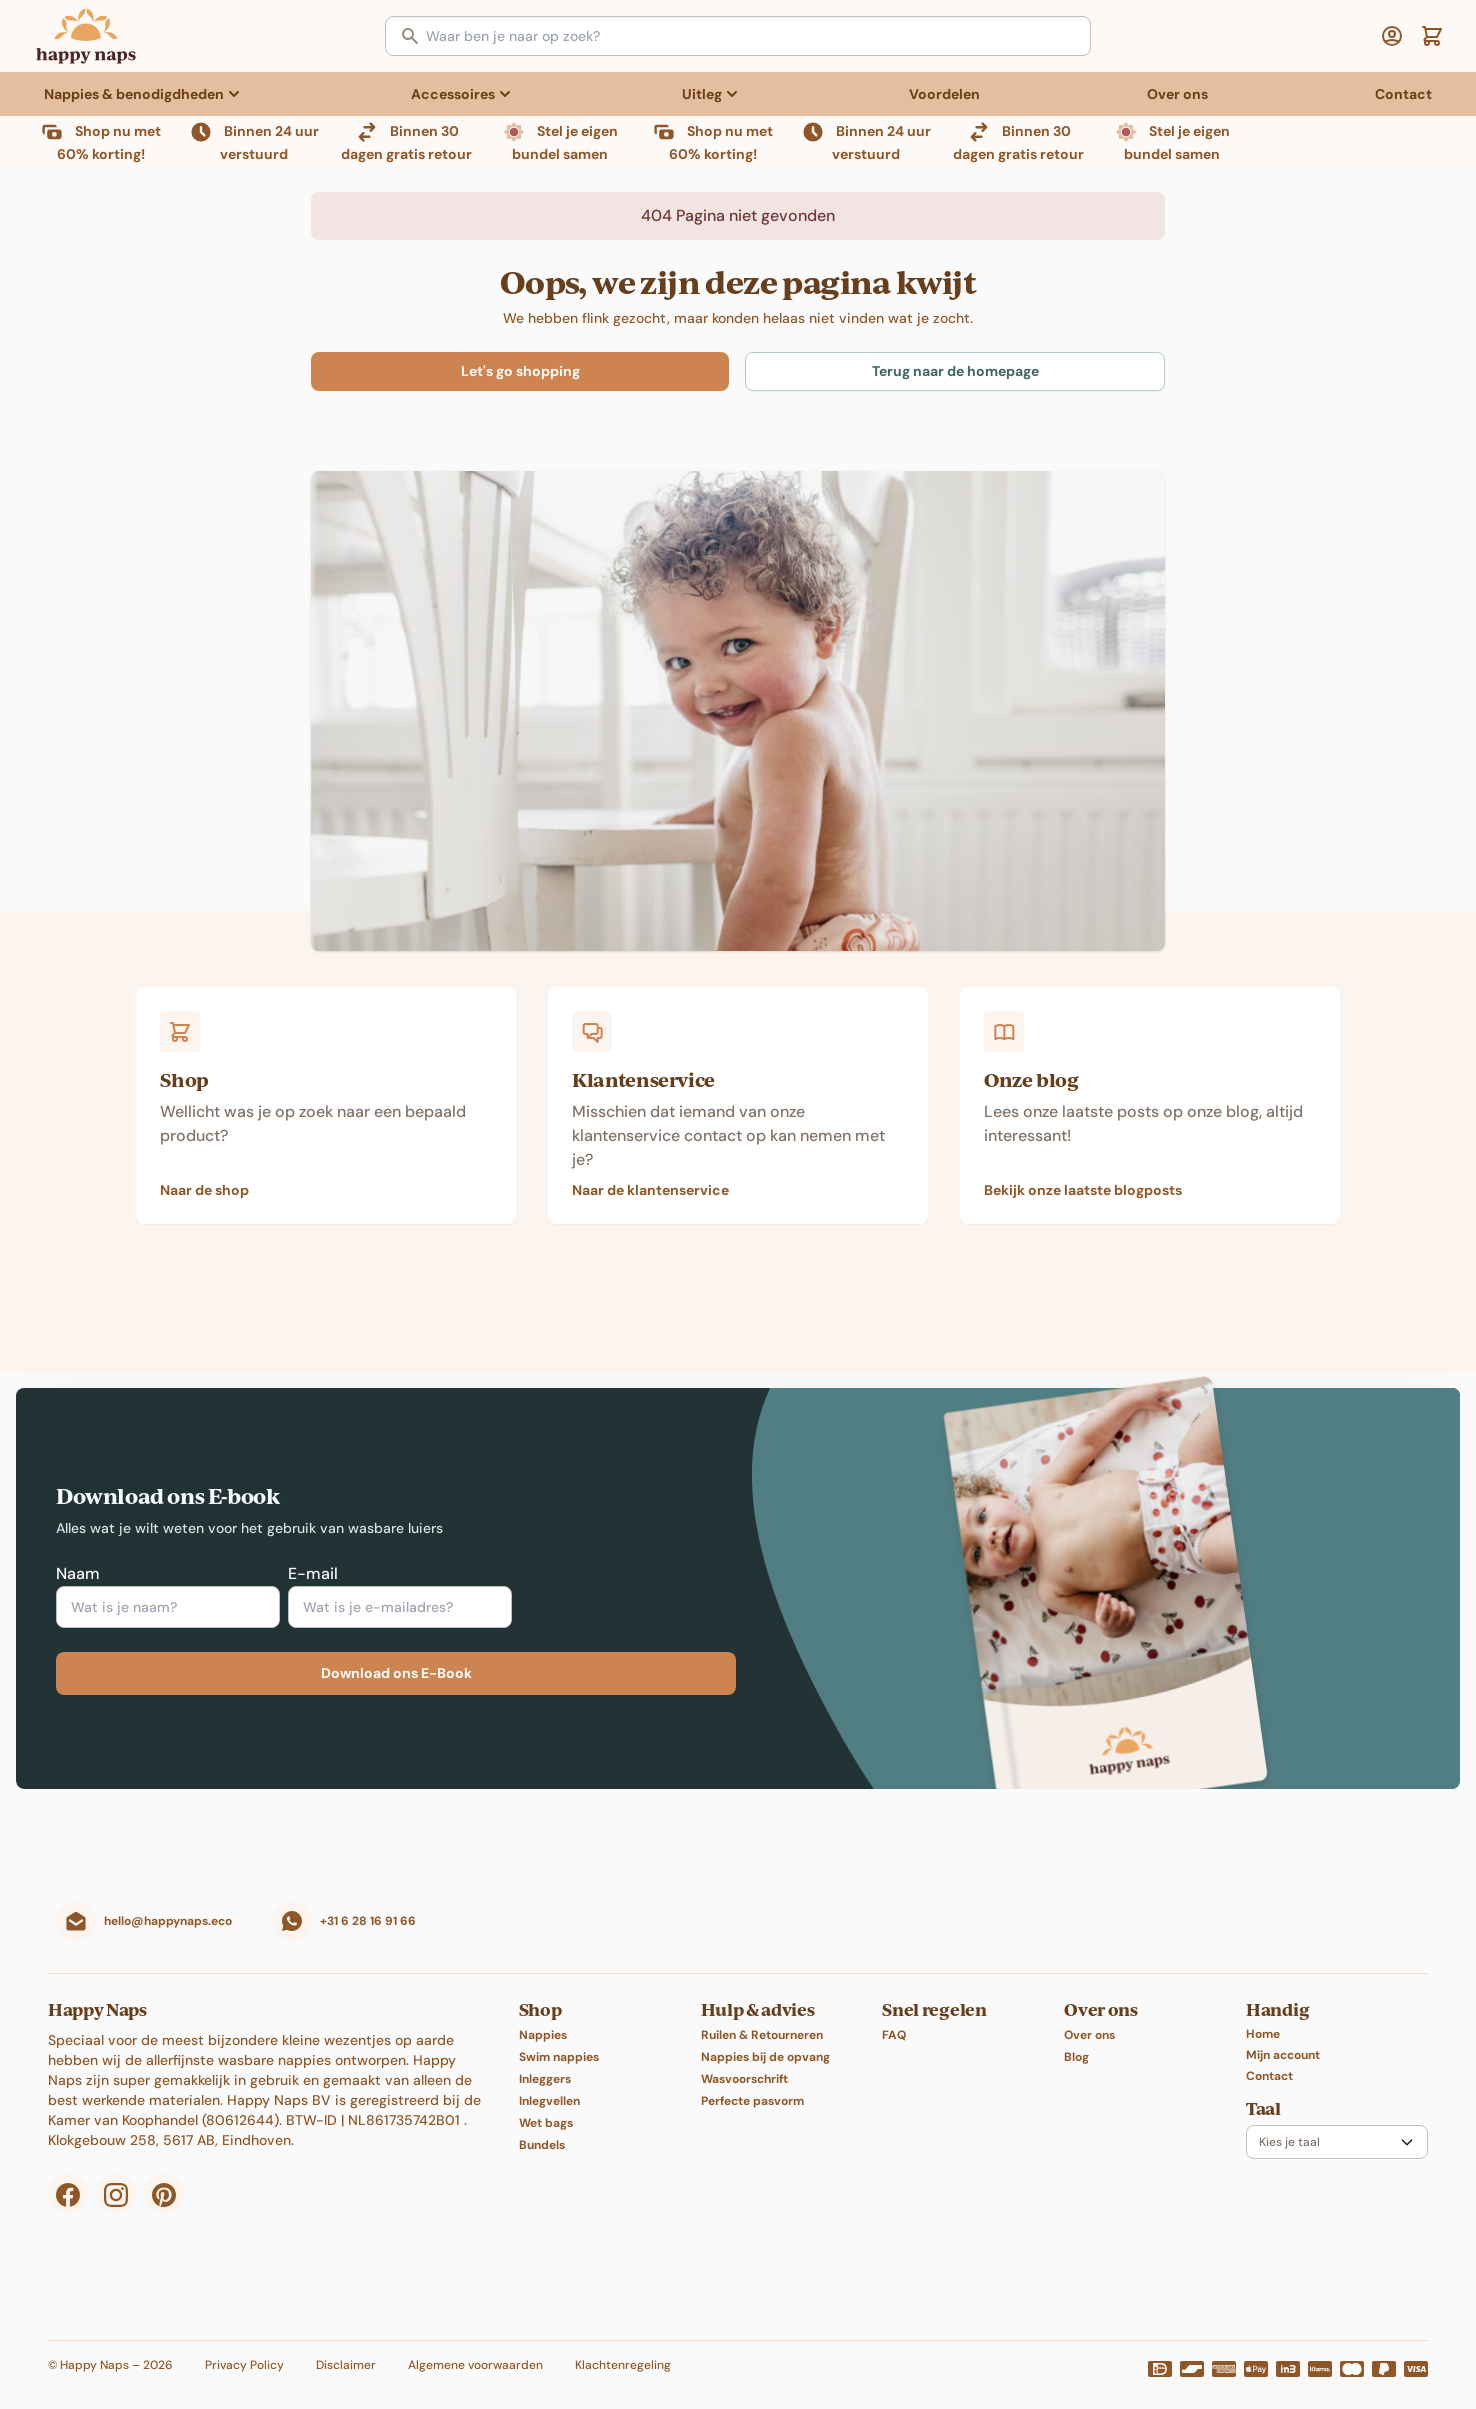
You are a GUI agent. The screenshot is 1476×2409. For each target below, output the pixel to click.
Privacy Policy (244, 2345)
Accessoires (453, 94)
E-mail (313, 1553)
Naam (78, 1553)
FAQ (894, 2015)
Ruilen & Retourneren (762, 2015)
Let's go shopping (520, 351)
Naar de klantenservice (650, 1170)
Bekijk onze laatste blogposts (1083, 1170)
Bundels (542, 2125)
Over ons (1177, 94)
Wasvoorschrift (744, 2059)
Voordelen (944, 94)
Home (1263, 2014)
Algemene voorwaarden (475, 2345)
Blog (1076, 2037)
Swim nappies (559, 2037)
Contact (1403, 94)
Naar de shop (204, 1170)
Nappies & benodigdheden (134, 94)
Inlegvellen (549, 2081)
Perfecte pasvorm (752, 2081)
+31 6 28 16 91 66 (368, 1901)
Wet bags (546, 2103)
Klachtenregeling (623, 2345)
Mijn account (1283, 2035)
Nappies (543, 2015)
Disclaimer (346, 2345)
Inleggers (545, 2059)
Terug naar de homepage (955, 351)
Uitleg (702, 94)
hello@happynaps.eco (168, 1901)
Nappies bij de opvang (765, 2037)
